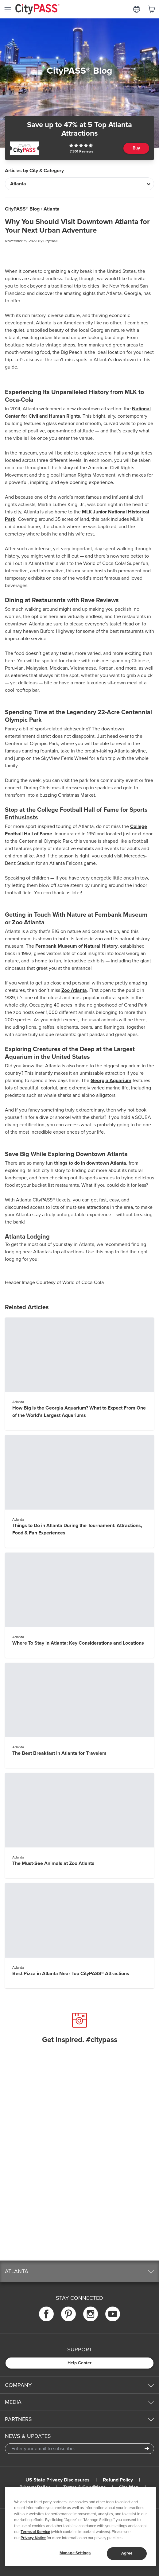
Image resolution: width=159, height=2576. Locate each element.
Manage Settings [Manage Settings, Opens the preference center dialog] (75, 2553)
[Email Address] (79, 2448)
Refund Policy (118, 2480)
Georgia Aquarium (111, 1080)
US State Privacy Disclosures (57, 2480)
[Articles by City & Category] (79, 183)
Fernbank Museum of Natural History (76, 946)
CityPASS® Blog (22, 209)
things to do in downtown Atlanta (90, 1163)
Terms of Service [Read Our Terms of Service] (35, 2531)
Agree (127, 2553)
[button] (79, 2271)
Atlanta (52, 209)
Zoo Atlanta (74, 990)
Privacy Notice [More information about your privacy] (33, 2537)
